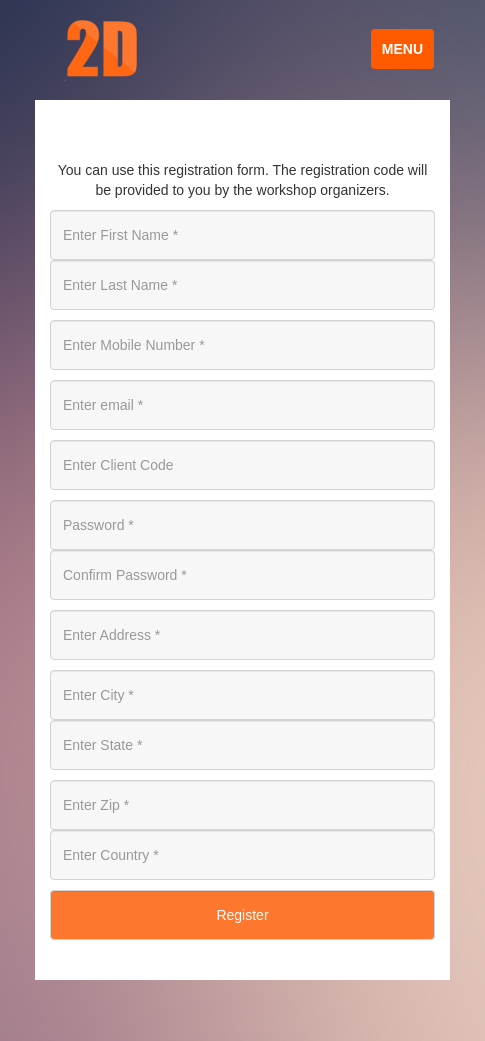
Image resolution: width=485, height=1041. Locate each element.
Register (242, 915)
